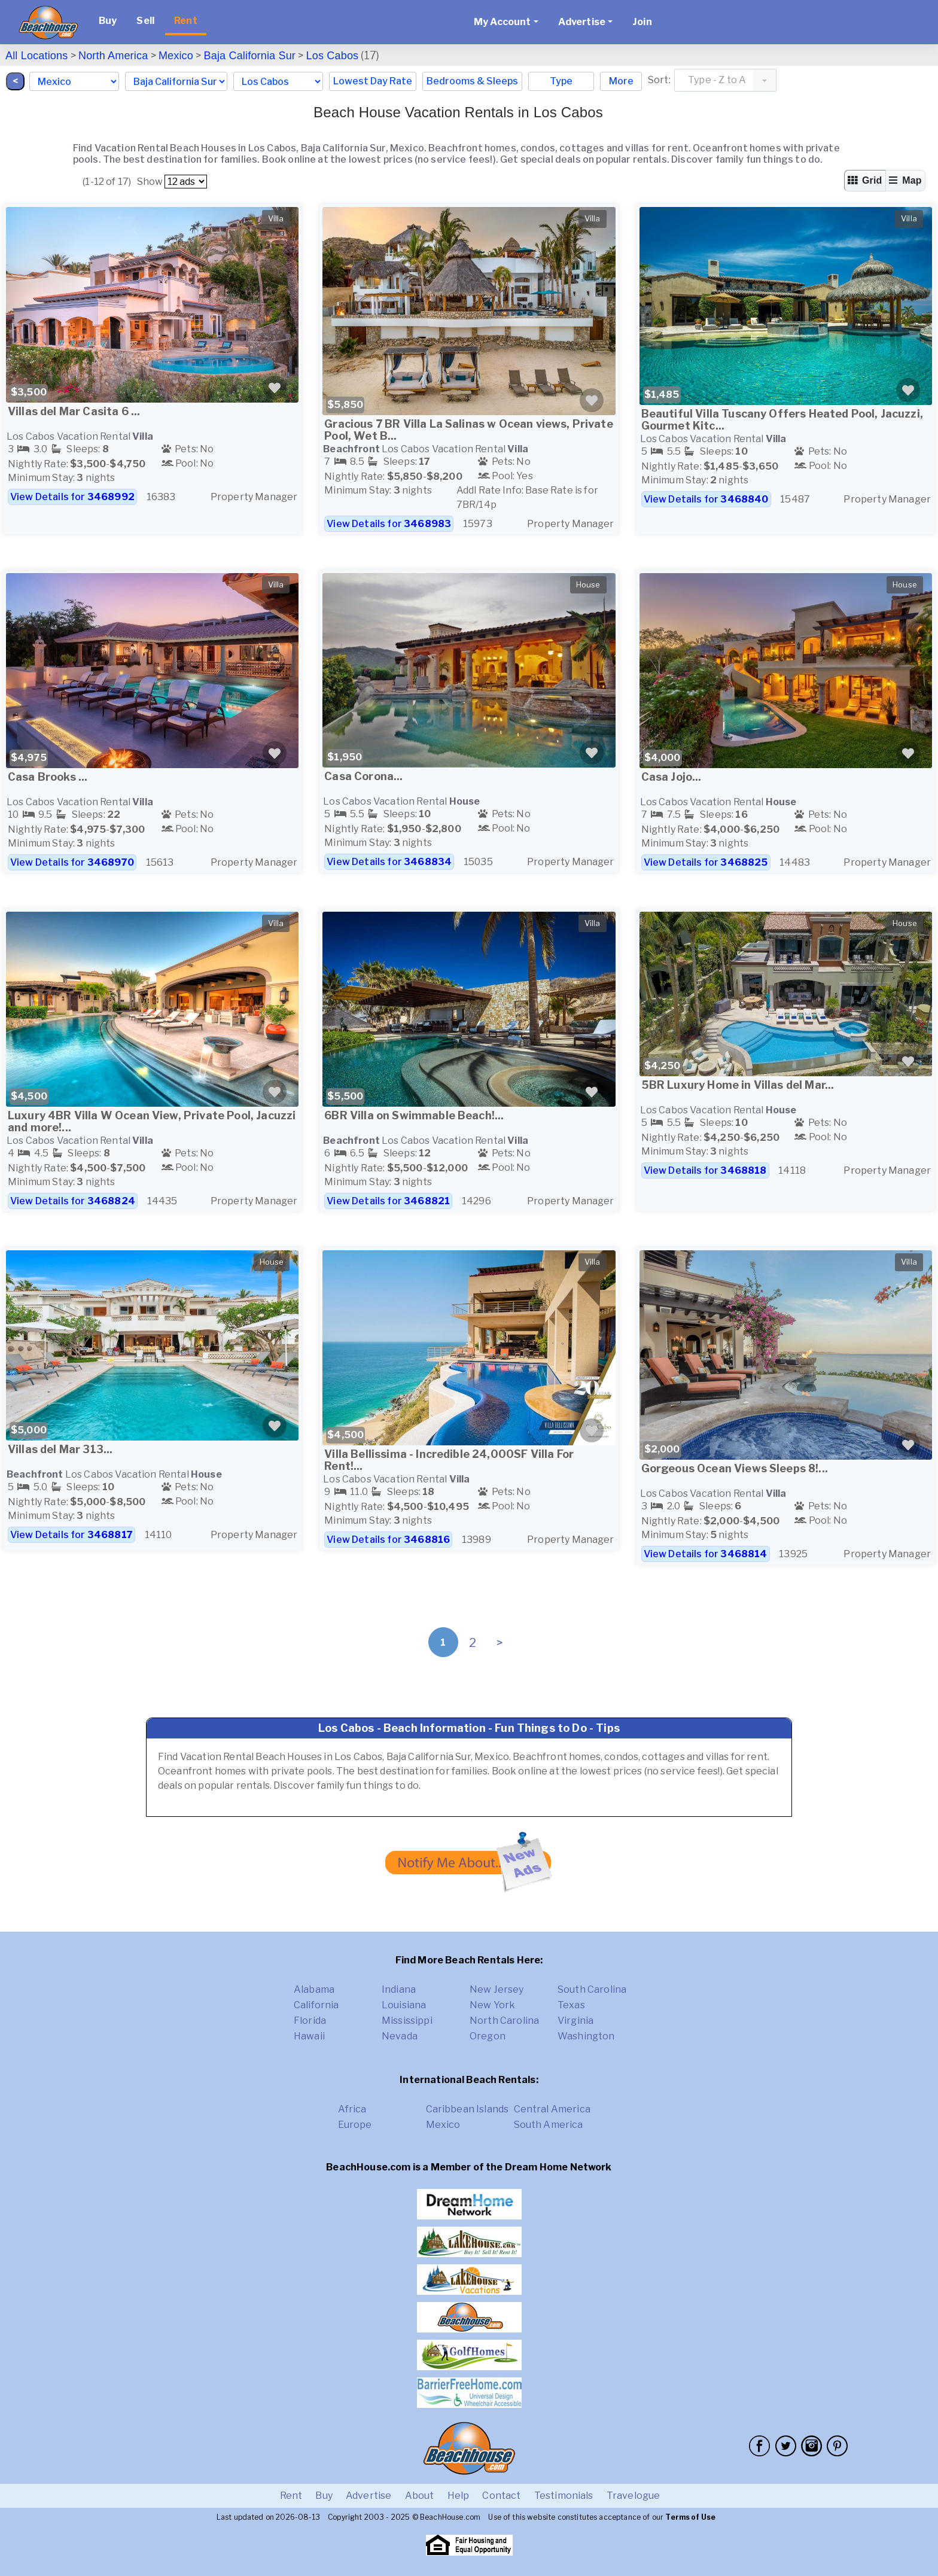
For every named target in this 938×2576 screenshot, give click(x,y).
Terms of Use (690, 2517)
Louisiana (404, 2005)
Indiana (399, 1989)
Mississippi (407, 2020)
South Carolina (592, 1989)
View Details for (72, 497)
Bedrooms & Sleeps (472, 81)
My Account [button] (502, 22)
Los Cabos (332, 56)
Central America (552, 2109)
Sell (145, 20)
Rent (185, 20)
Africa (352, 2109)
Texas (571, 2005)
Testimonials (563, 2495)
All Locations (36, 56)
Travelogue (633, 2495)
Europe (355, 2124)
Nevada (400, 2036)
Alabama (314, 1989)
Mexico (176, 56)
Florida (310, 2020)
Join (642, 22)
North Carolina (504, 2020)
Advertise (368, 2495)
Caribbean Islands (467, 2109)
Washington (586, 2036)
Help (458, 2495)
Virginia (575, 2020)
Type (561, 81)
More (621, 81)
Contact (501, 2495)
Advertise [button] (581, 22)
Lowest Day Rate (372, 81)
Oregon (487, 2036)
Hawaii (309, 2036)
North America (113, 56)
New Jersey (497, 1989)
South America (548, 2124)
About (419, 2495)
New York (492, 2005)
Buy (108, 20)
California (316, 2005)
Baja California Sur (250, 56)
